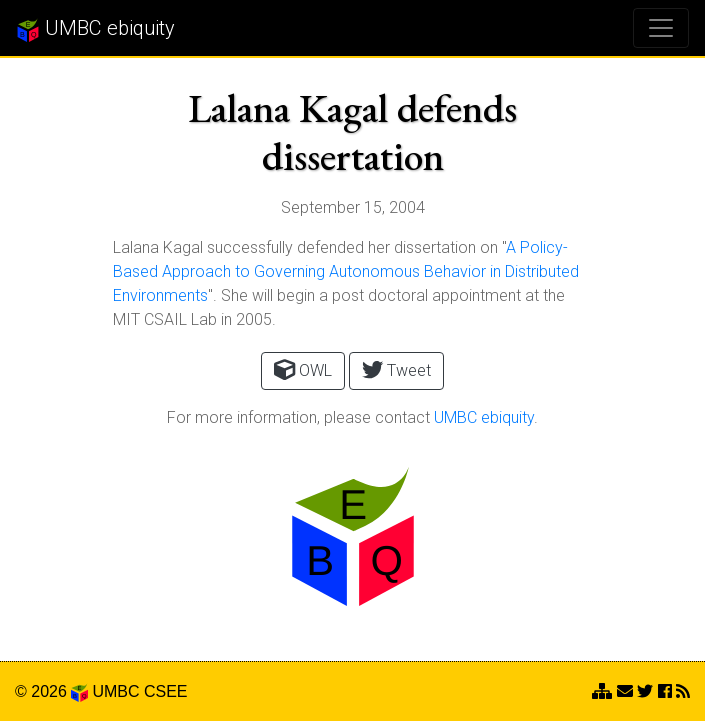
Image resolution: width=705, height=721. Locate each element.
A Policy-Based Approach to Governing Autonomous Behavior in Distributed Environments (346, 271)
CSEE (166, 691)
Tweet (396, 369)
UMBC (115, 691)
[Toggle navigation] (661, 28)
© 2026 (51, 691)
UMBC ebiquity (95, 29)
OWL (303, 369)
